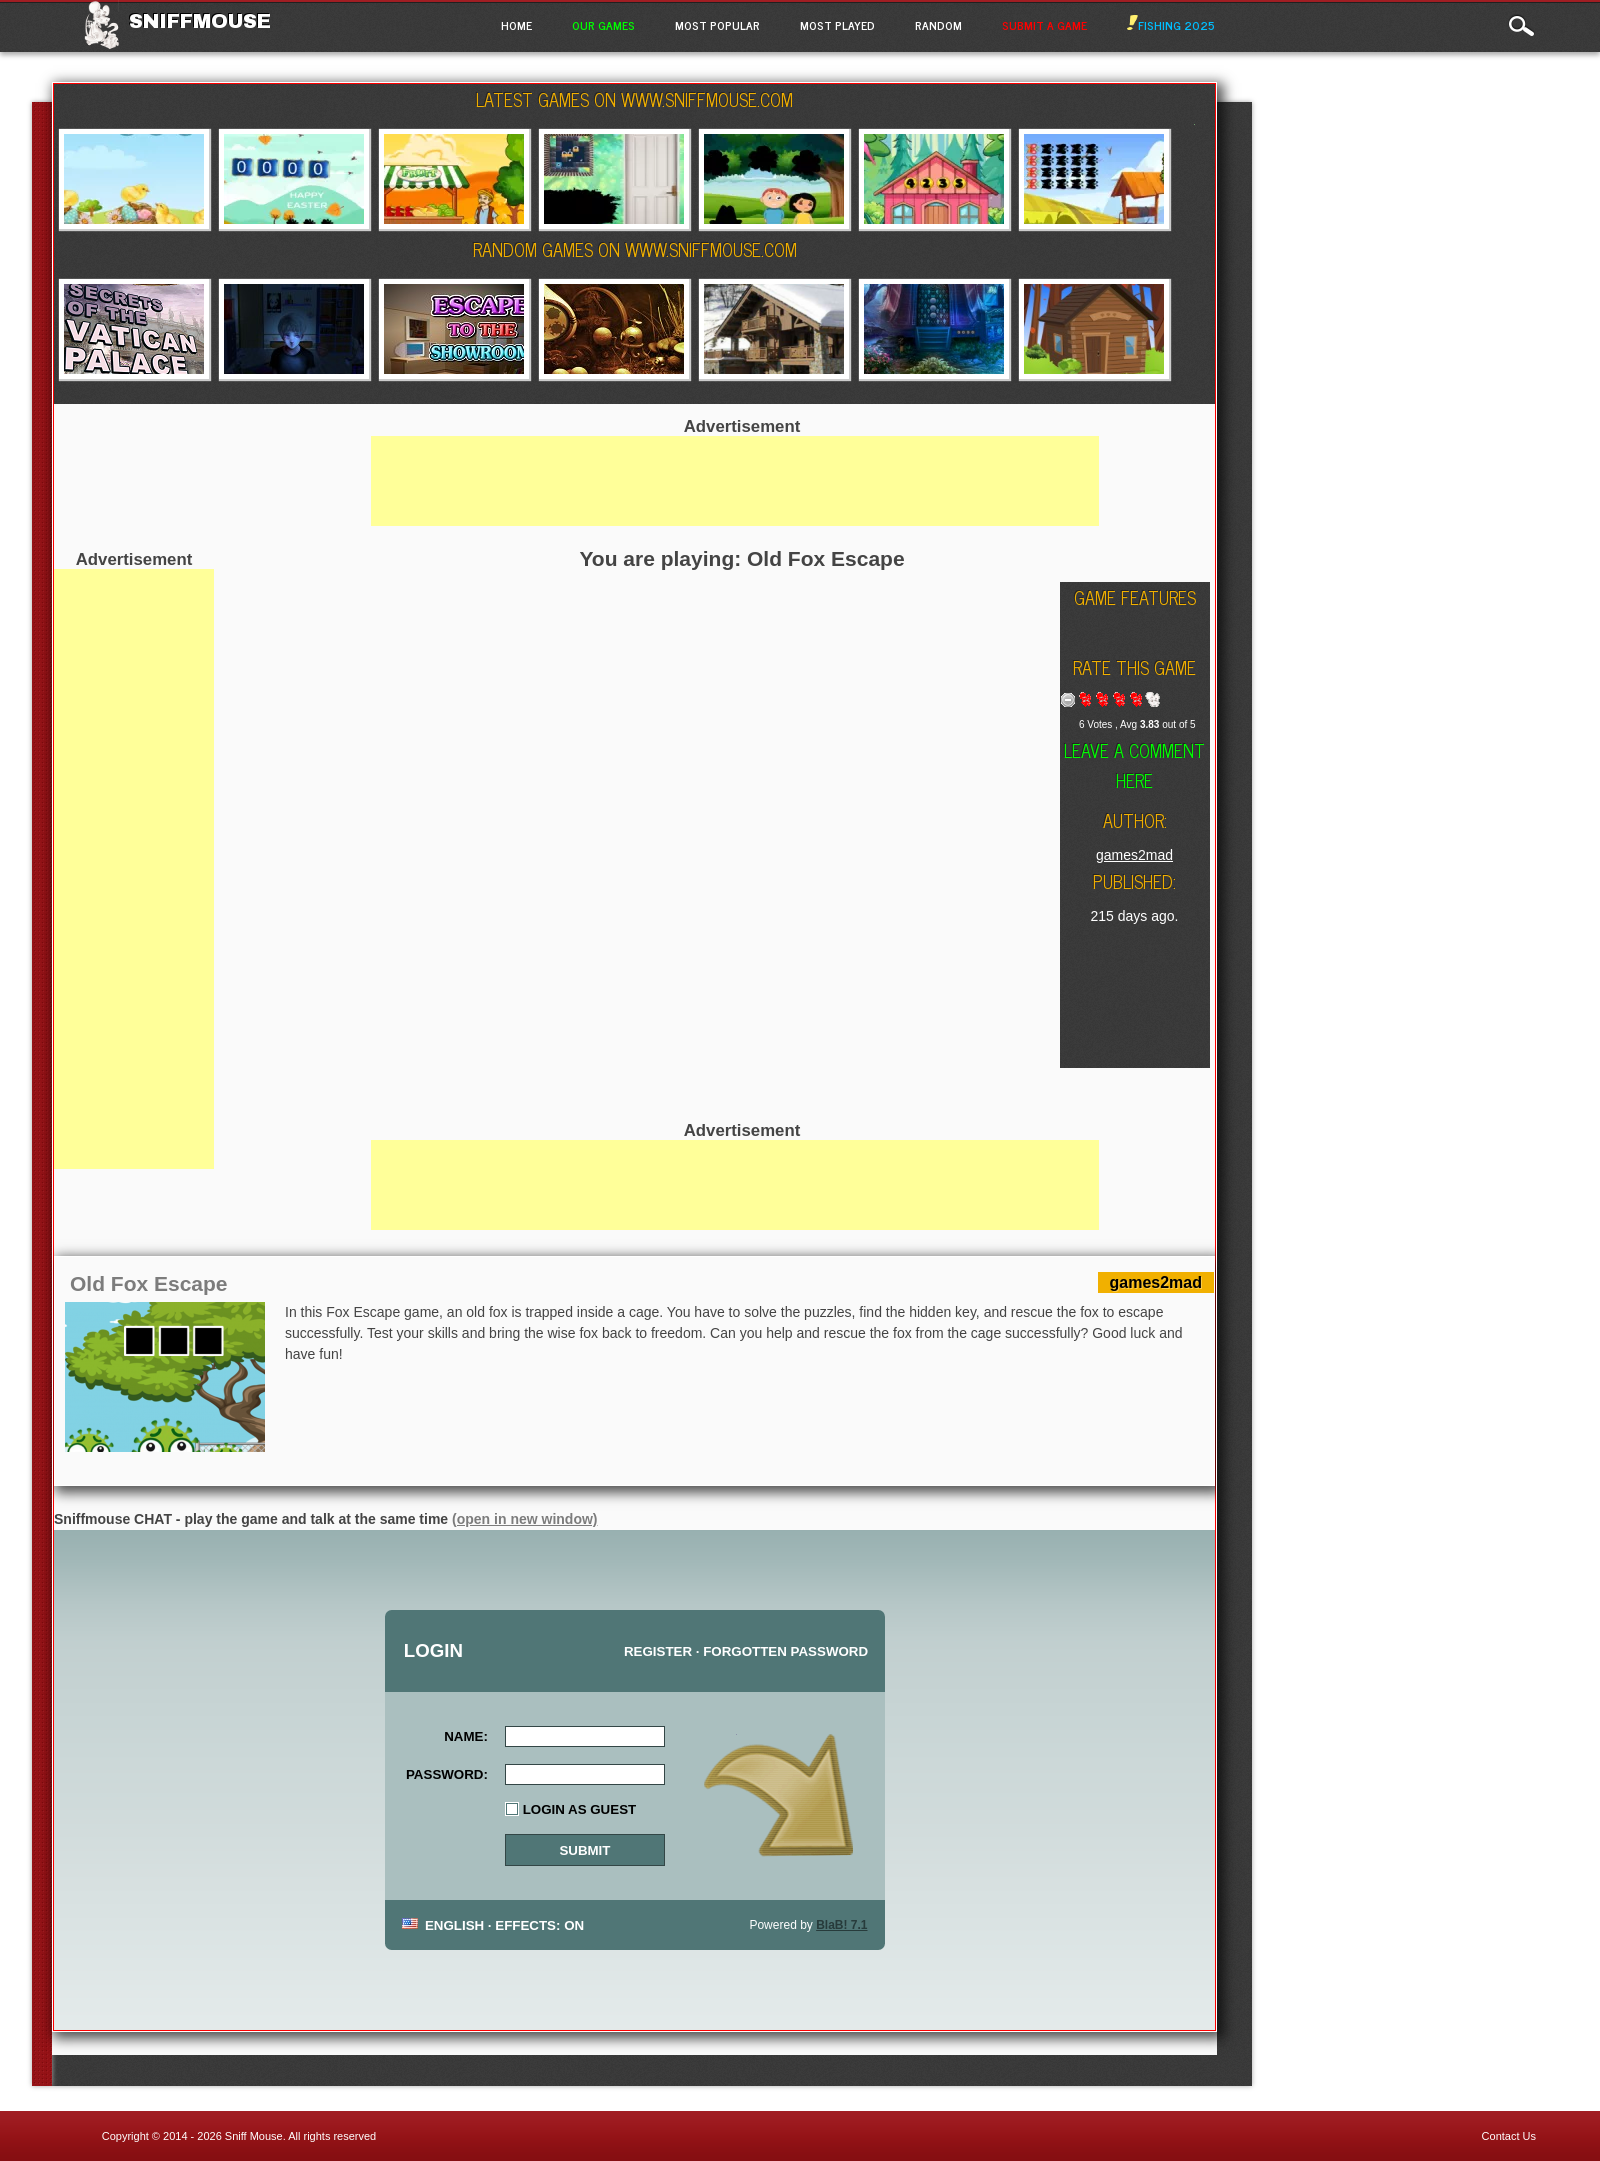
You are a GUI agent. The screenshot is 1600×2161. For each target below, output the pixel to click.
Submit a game (1044, 25)
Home (516, 25)
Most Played (837, 25)
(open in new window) (524, 1519)
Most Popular (717, 25)
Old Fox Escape (149, 1283)
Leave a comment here (1134, 765)
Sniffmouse (200, 21)
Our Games (603, 25)
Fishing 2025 (1171, 25)
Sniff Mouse (254, 2136)
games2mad (1134, 855)
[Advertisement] (134, 869)
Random (938, 25)
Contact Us (1509, 2136)
